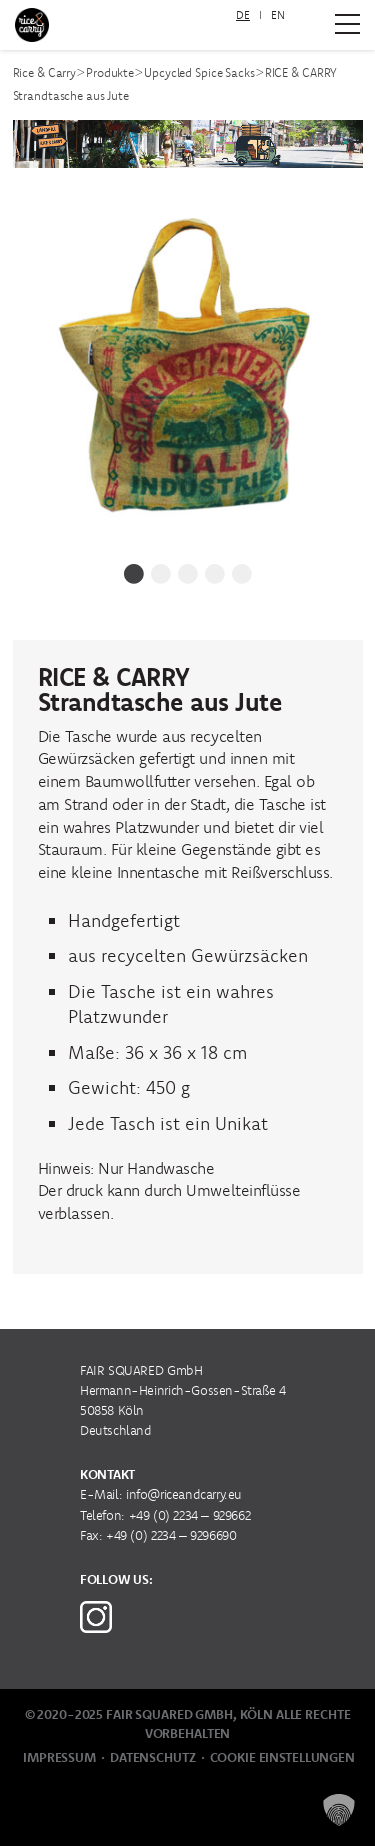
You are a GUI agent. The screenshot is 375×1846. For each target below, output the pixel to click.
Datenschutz (153, 1757)
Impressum (59, 1757)
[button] (339, 1810)
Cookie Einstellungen (282, 1757)
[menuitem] (243, 15)
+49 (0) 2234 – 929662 (190, 1515)
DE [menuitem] (243, 15)
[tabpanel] (188, 371)
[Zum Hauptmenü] (347, 24)
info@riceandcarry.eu (184, 1494)
